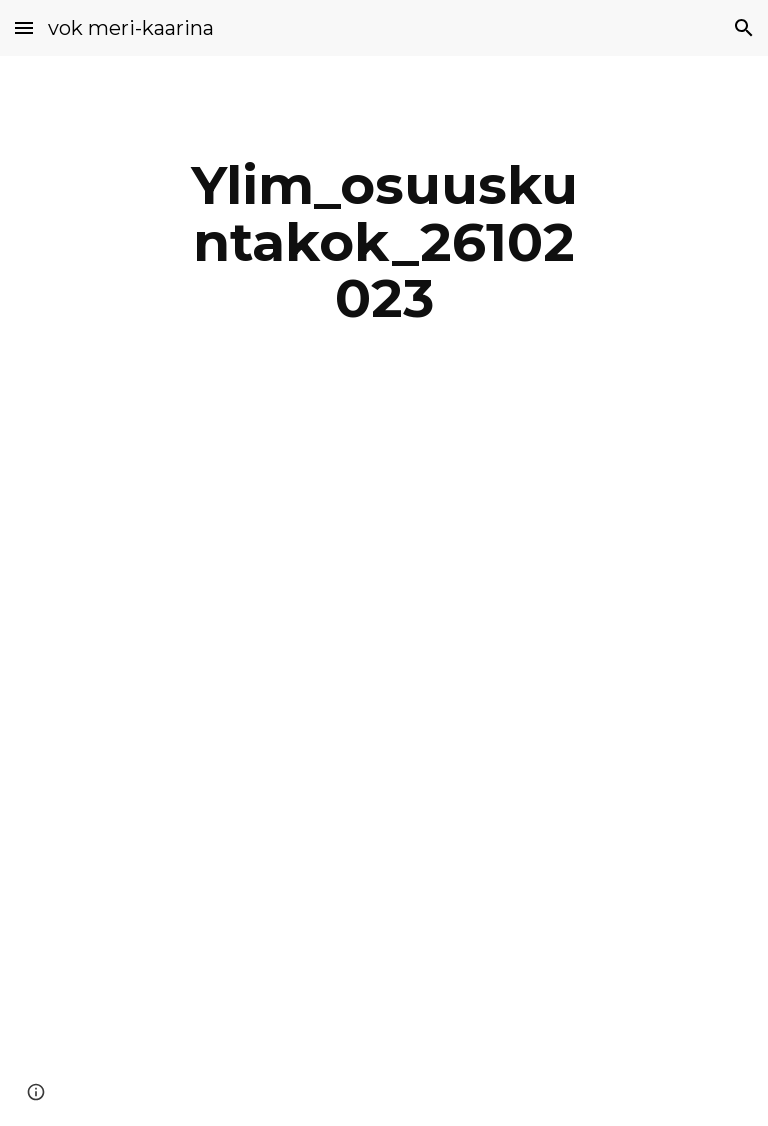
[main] (383, 242)
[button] (24, 27)
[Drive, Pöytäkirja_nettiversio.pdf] (355, 777)
